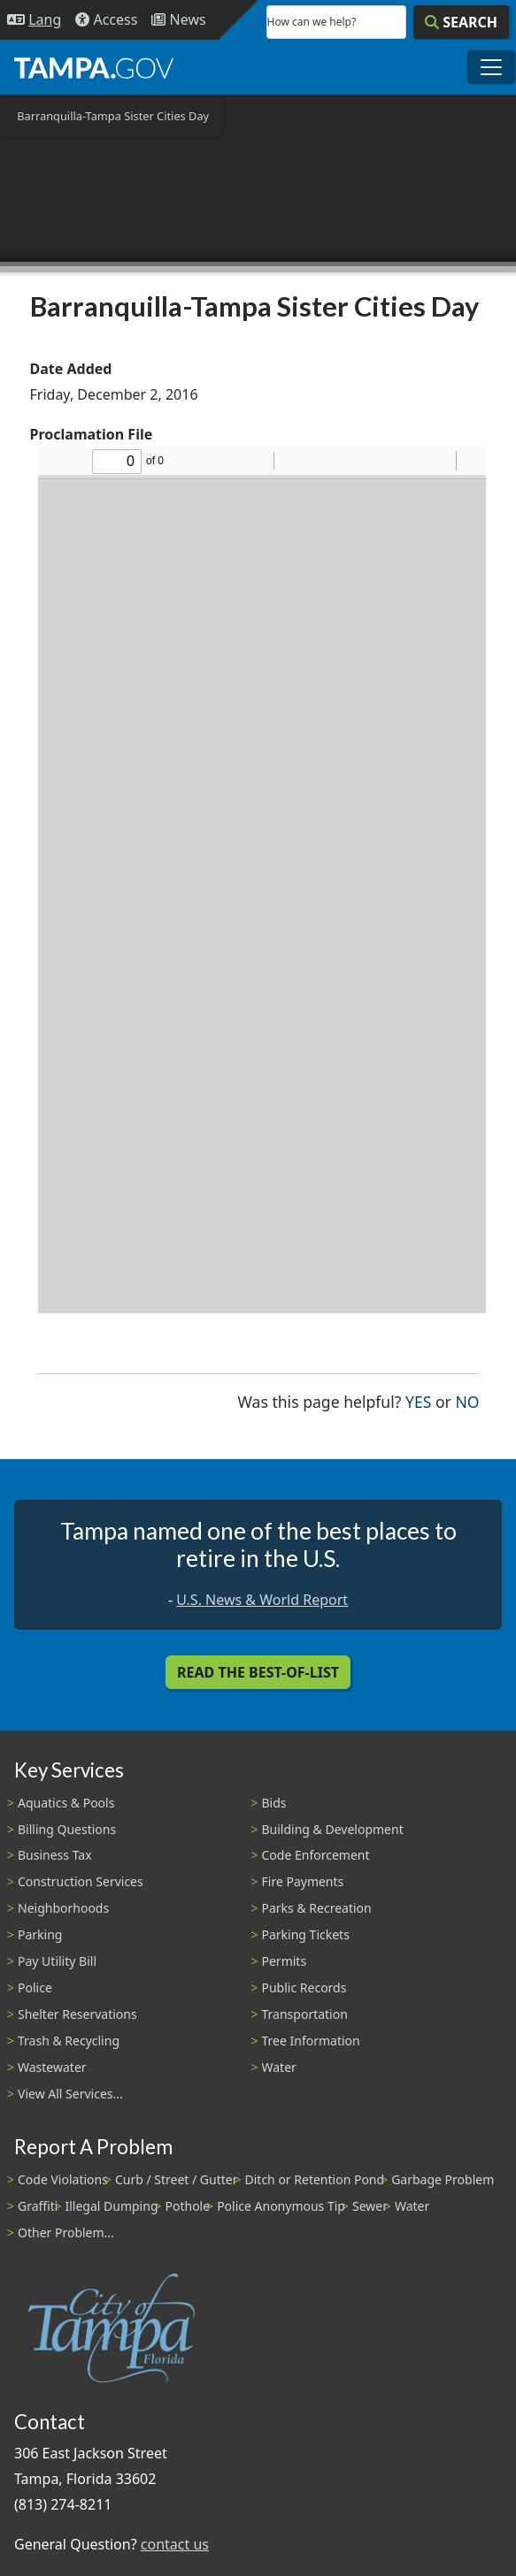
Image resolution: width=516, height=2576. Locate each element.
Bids (274, 1802)
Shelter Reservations (77, 2014)
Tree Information (311, 2040)
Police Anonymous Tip (281, 2206)
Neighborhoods (63, 1908)
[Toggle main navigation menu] (491, 67)
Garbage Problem (442, 2179)
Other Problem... (66, 2232)
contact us (175, 2544)
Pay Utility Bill (57, 1961)
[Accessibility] (106, 20)
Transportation (305, 2014)
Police (35, 1987)
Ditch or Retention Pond (315, 2179)
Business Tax (55, 1854)
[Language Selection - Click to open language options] (34, 20)
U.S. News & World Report (262, 1599)
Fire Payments (303, 1881)
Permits (284, 1961)
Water (279, 2067)
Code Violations (63, 2179)
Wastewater (52, 2067)
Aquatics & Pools (66, 1802)
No (467, 1400)
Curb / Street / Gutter (176, 2179)
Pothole (188, 2206)
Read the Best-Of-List (258, 1672)
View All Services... (70, 2093)
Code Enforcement (316, 1854)
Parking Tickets (306, 1934)
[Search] (461, 22)
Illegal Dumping (111, 2206)
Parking (40, 1934)
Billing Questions (67, 1829)
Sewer (370, 2206)
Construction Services (80, 1881)
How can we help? (312, 21)
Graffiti (38, 2206)
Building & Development (333, 1829)
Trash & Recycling (68, 2040)
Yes (418, 1400)
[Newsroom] (178, 20)
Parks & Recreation (317, 1908)
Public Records (304, 1987)
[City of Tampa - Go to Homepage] (93, 67)
